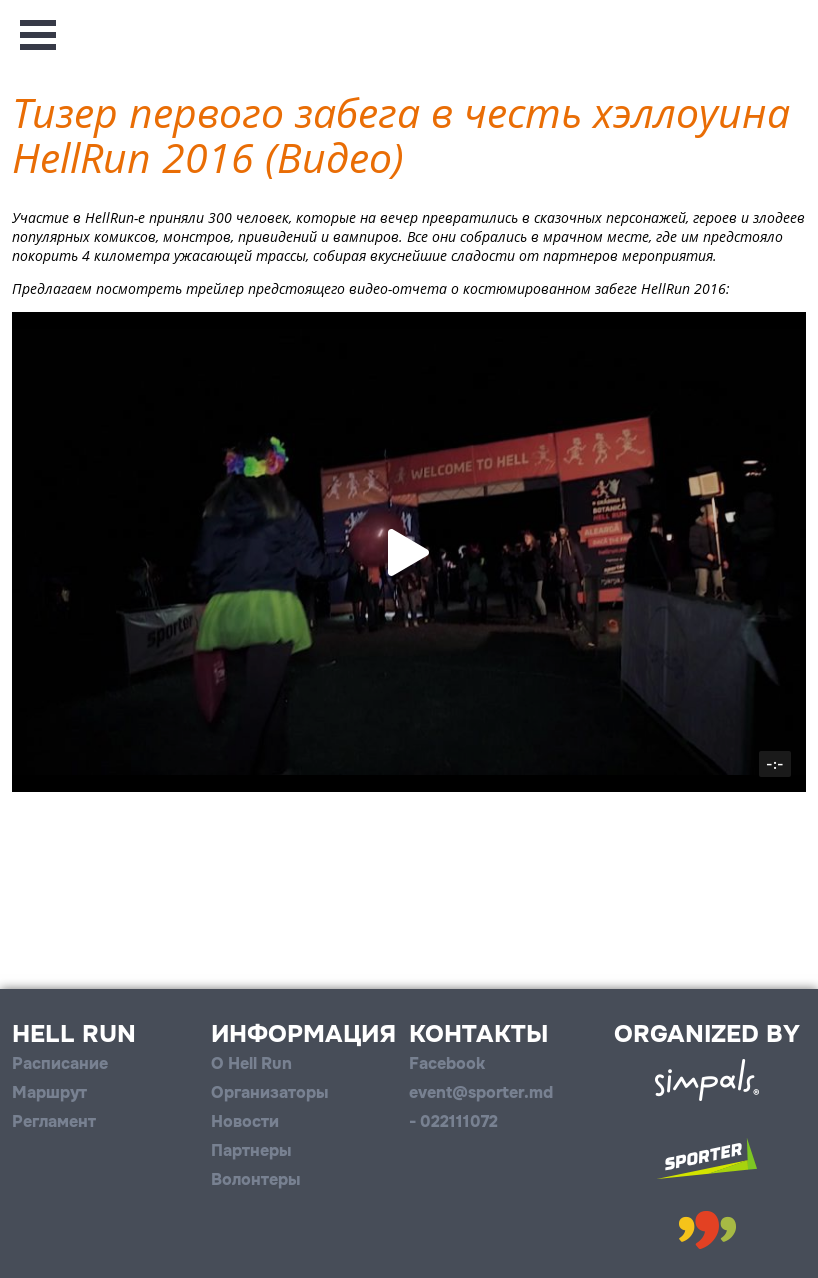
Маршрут (49, 1092)
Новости (245, 1121)
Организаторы (269, 1092)
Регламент (54, 1121)
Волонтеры (255, 1179)
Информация (303, 1034)
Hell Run (74, 1034)
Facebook (447, 1063)
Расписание (60, 1063)
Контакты (478, 1034)
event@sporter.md (481, 1092)
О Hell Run (251, 1063)
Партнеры (251, 1150)
